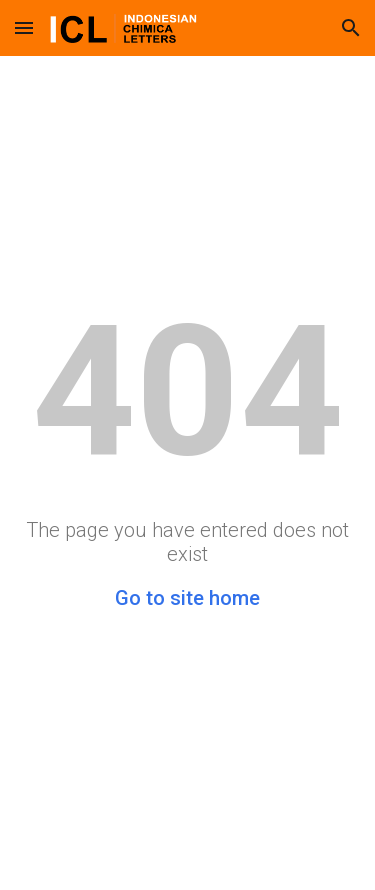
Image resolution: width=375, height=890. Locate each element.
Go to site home (187, 598)
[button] (24, 27)
